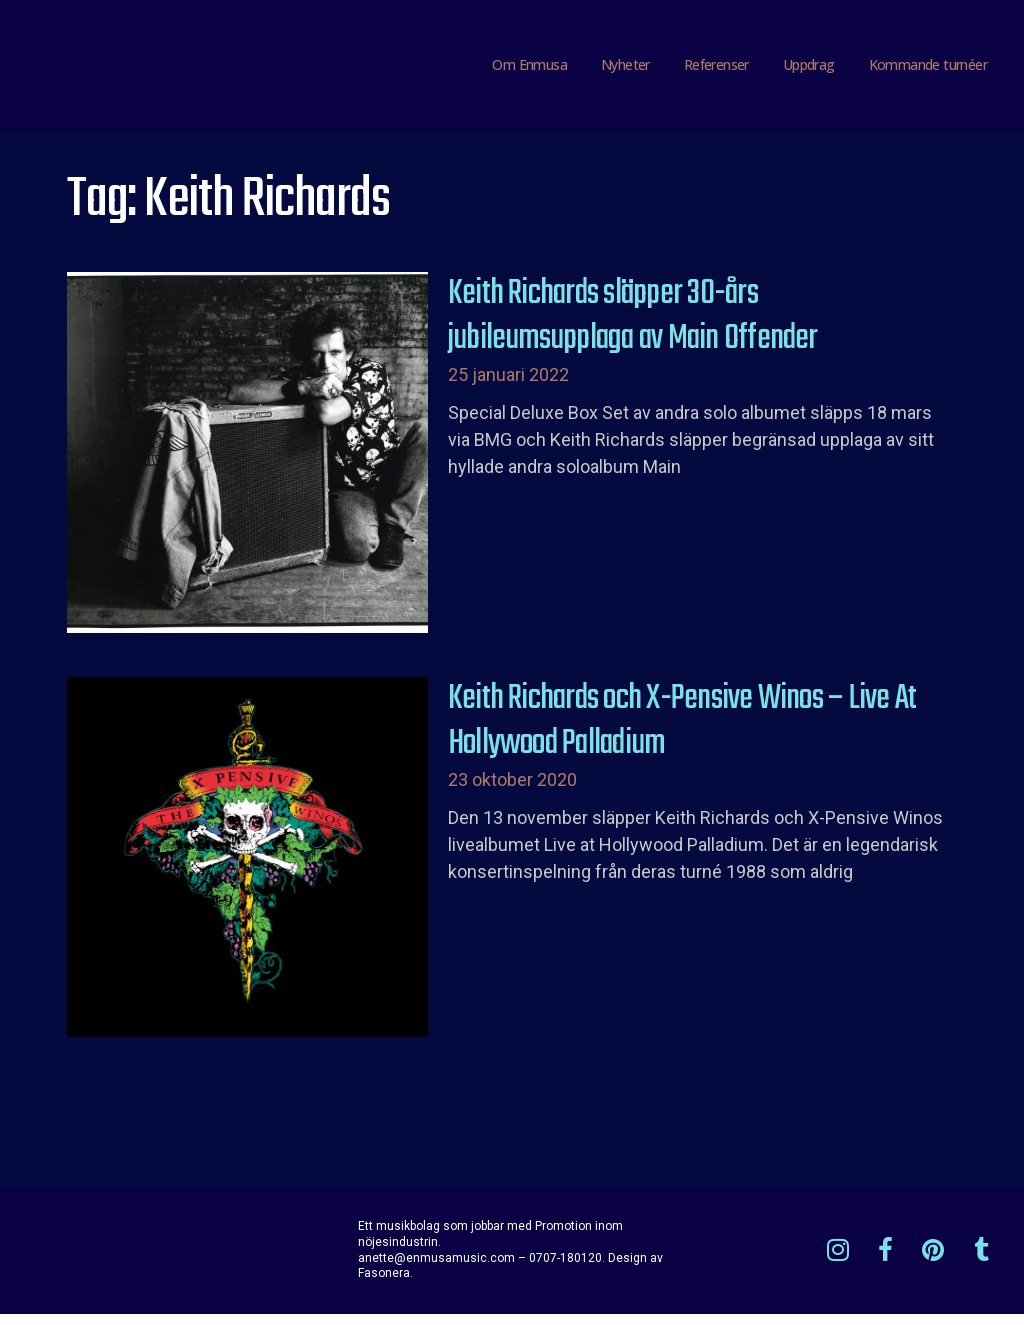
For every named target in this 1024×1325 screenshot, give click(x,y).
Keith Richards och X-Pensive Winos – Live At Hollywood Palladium (682, 732)
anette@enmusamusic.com (436, 1268)
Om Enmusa (529, 69)
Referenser (716, 69)
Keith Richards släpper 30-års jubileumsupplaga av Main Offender (633, 328)
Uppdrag (809, 69)
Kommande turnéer (928, 69)
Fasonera (384, 1284)
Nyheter (625, 69)
